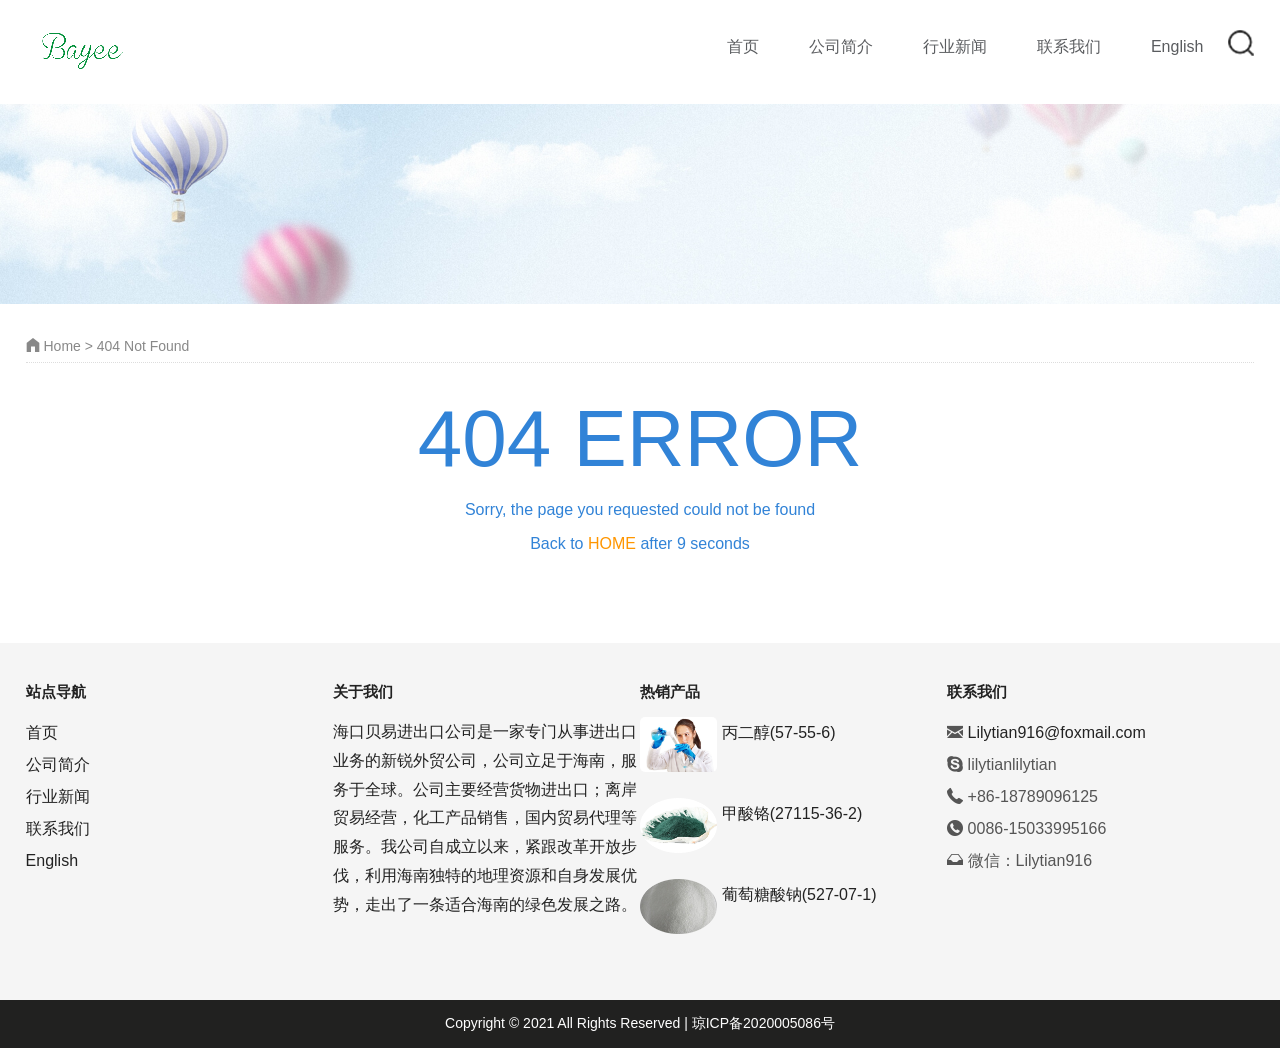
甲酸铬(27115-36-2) (792, 813)
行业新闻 (955, 46)
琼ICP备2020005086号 (761, 1023)
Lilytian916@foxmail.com (1057, 732)
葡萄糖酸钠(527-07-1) (799, 894)
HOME (612, 543)
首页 (743, 46)
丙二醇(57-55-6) (779, 732)
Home (53, 346)
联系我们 (1069, 46)
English (1177, 46)
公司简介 (841, 46)
